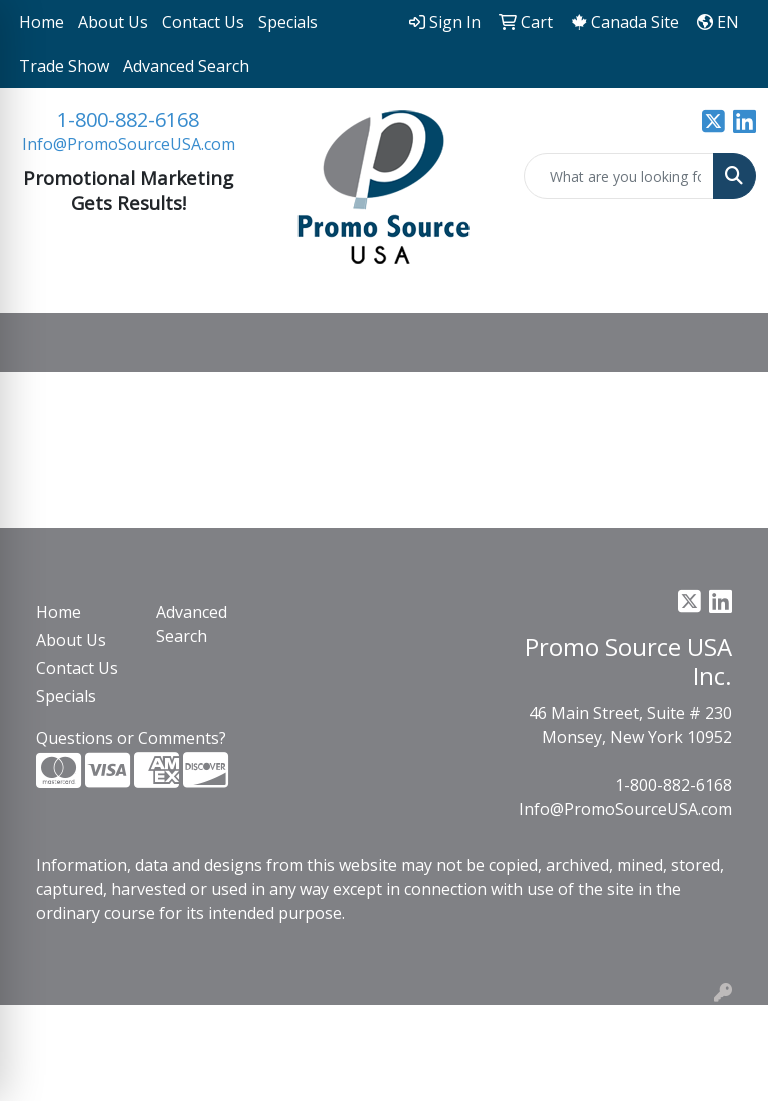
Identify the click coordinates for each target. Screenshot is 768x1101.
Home (41, 22)
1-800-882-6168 (128, 119)
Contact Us (203, 22)
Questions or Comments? (131, 738)
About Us (113, 22)
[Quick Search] (619, 176)
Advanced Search (186, 66)
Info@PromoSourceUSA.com (128, 144)
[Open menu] (728, 343)
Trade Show (64, 66)
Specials (288, 22)
